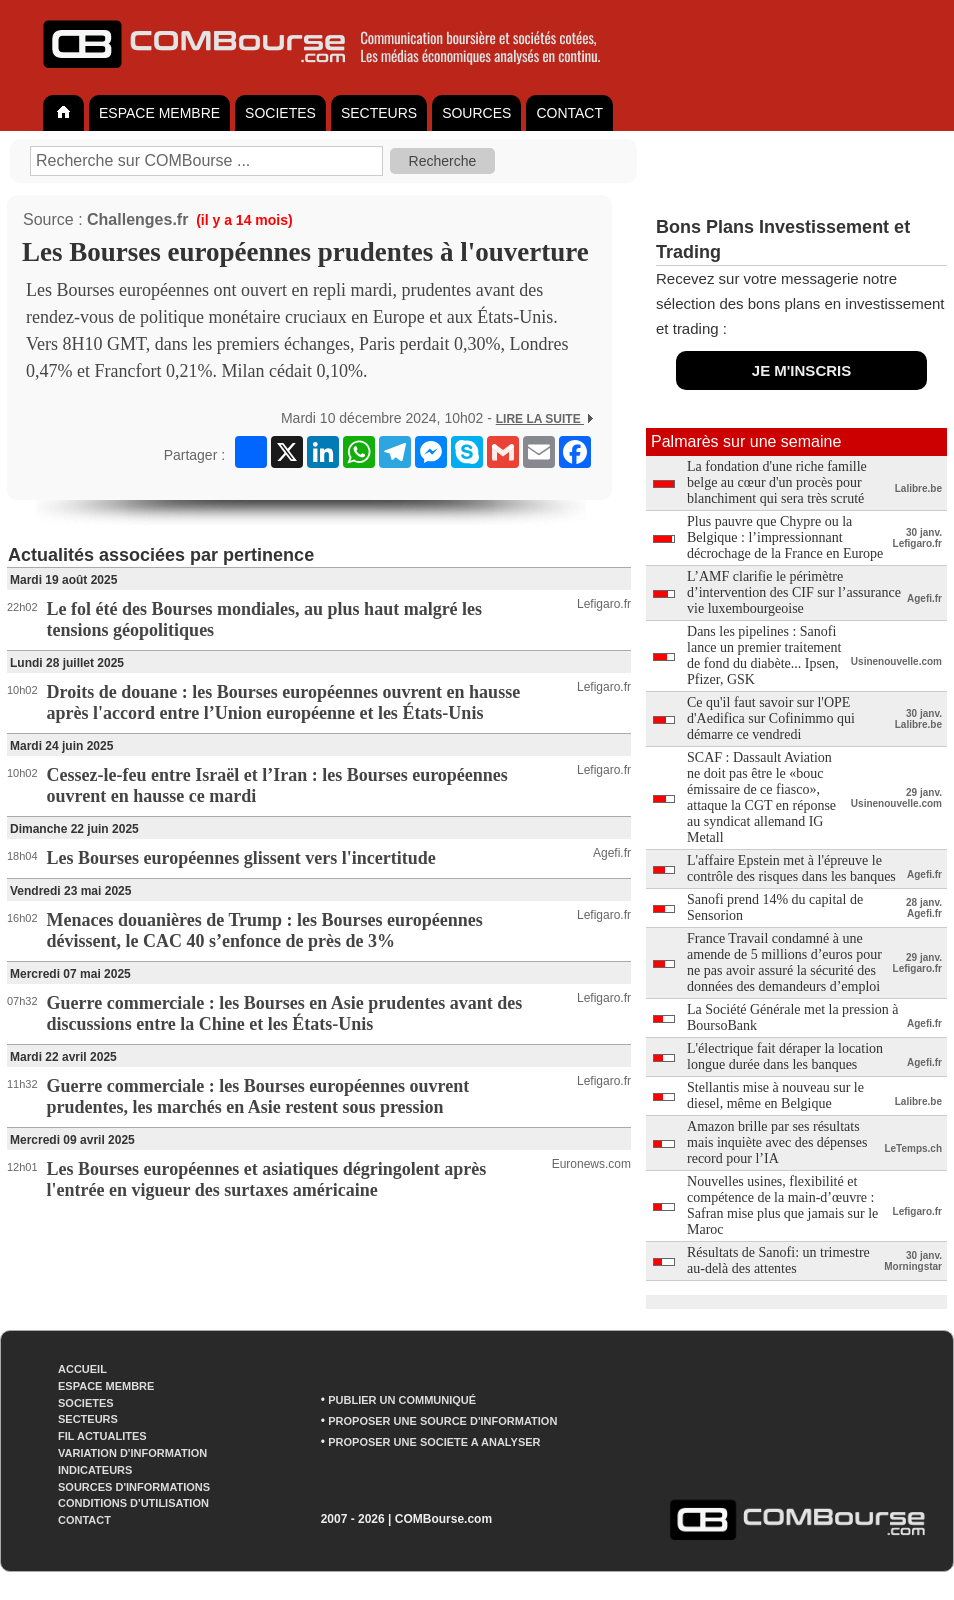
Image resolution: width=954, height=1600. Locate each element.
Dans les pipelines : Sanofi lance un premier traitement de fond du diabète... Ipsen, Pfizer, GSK (764, 655)
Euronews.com (591, 1164)
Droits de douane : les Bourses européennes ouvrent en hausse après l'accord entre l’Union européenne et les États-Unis (284, 702)
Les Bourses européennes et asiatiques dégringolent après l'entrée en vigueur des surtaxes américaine (267, 1179)
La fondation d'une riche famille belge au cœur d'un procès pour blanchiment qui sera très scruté (777, 482)
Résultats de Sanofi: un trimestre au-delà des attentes (778, 1260)
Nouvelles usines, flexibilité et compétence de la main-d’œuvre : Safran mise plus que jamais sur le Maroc (782, 1205)
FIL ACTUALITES (102, 1436)
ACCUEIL (82, 1369)
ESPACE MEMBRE (159, 113)
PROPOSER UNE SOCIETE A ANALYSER (434, 1442)
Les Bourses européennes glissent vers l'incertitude (241, 858)
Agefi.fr (612, 853)
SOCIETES (280, 113)
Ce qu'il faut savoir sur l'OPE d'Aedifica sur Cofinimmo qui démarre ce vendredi (771, 718)
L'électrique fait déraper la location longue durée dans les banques (785, 1056)
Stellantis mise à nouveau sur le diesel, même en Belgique (775, 1095)
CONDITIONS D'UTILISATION (133, 1503)
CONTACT (569, 113)
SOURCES (476, 113)
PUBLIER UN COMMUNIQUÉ (402, 1400)
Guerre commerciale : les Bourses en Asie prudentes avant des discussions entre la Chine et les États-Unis (285, 1013)
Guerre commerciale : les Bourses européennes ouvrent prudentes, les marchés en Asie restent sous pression (258, 1096)
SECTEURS (379, 113)
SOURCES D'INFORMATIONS (134, 1487)
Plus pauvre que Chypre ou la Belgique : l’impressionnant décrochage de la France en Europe (785, 537)
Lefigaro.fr (604, 604)
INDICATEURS (95, 1470)
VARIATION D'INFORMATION (132, 1453)
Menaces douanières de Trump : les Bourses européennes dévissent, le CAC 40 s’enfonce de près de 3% (265, 930)
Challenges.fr (137, 219)
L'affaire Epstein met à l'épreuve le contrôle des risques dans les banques (791, 868)
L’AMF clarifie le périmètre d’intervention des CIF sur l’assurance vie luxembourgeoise (794, 592)
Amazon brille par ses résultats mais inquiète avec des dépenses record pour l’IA (777, 1142)
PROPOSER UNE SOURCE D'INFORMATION (442, 1421)
